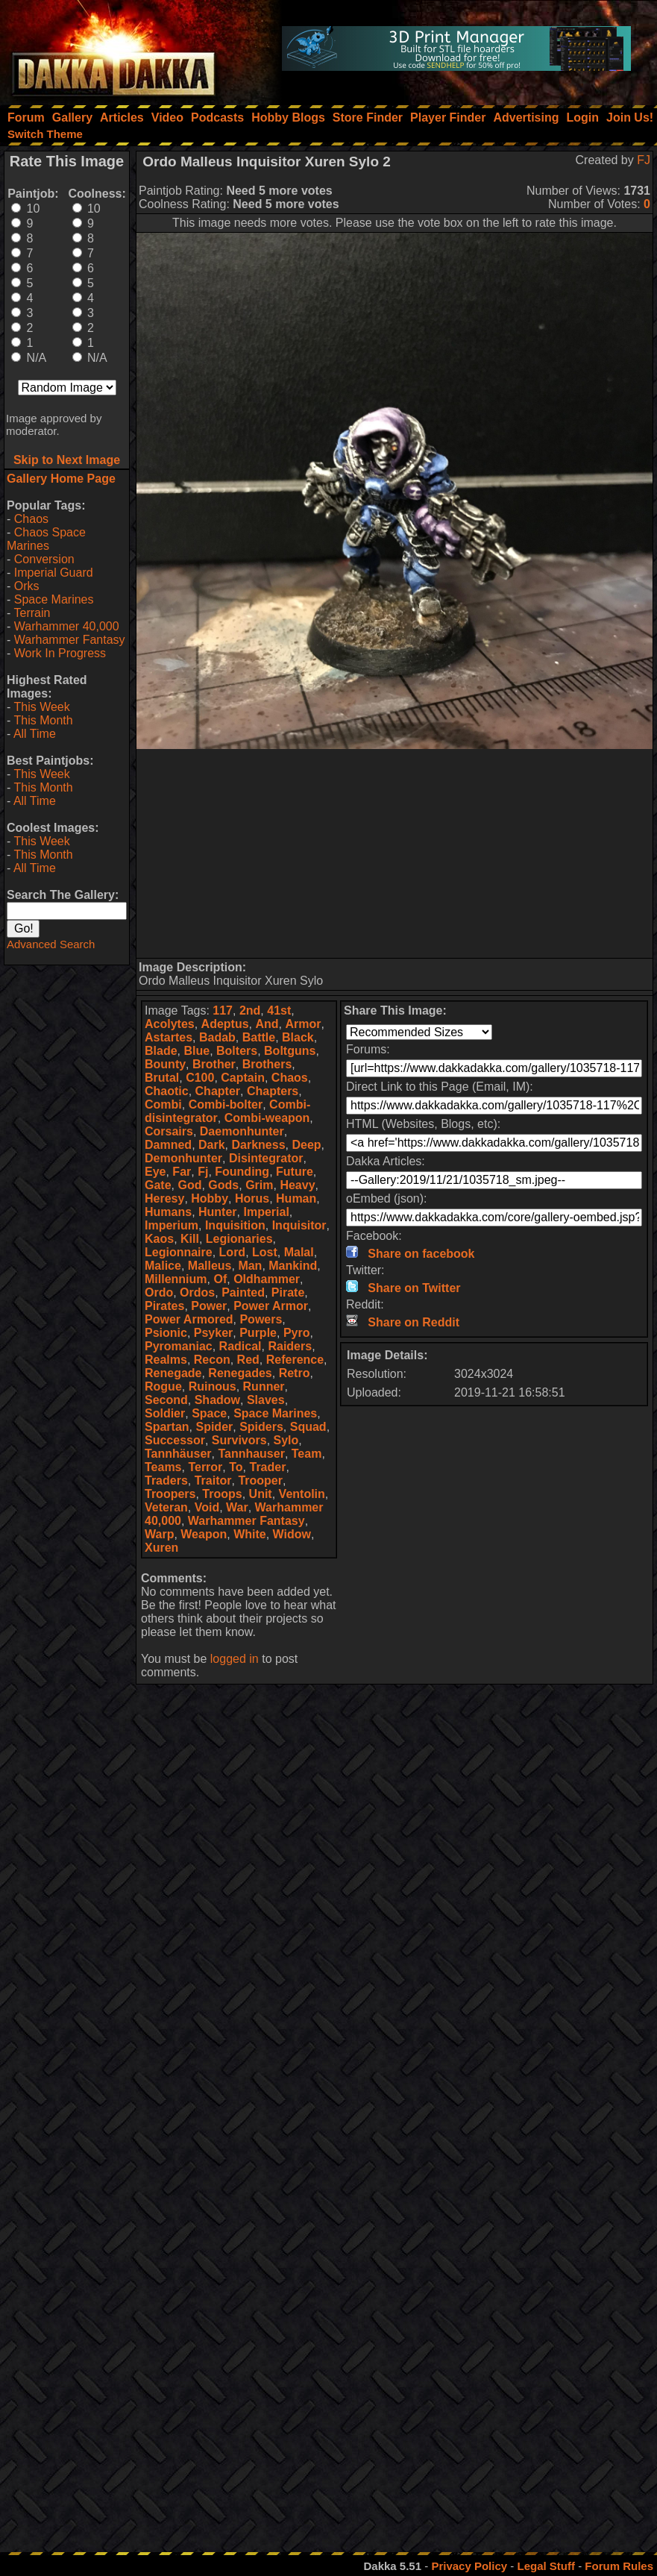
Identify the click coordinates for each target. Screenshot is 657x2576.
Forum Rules (619, 2566)
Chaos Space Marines (46, 539)
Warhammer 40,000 (66, 626)
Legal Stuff (546, 2566)
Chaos (31, 519)
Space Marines (54, 599)
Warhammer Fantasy (69, 639)
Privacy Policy (469, 2566)
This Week (41, 707)
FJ (643, 160)
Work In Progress (60, 653)
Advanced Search (51, 944)
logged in (234, 1658)
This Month (42, 720)
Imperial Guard (53, 572)
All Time (34, 733)
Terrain (31, 613)
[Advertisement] (394, 853)
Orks (27, 586)
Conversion (44, 559)
